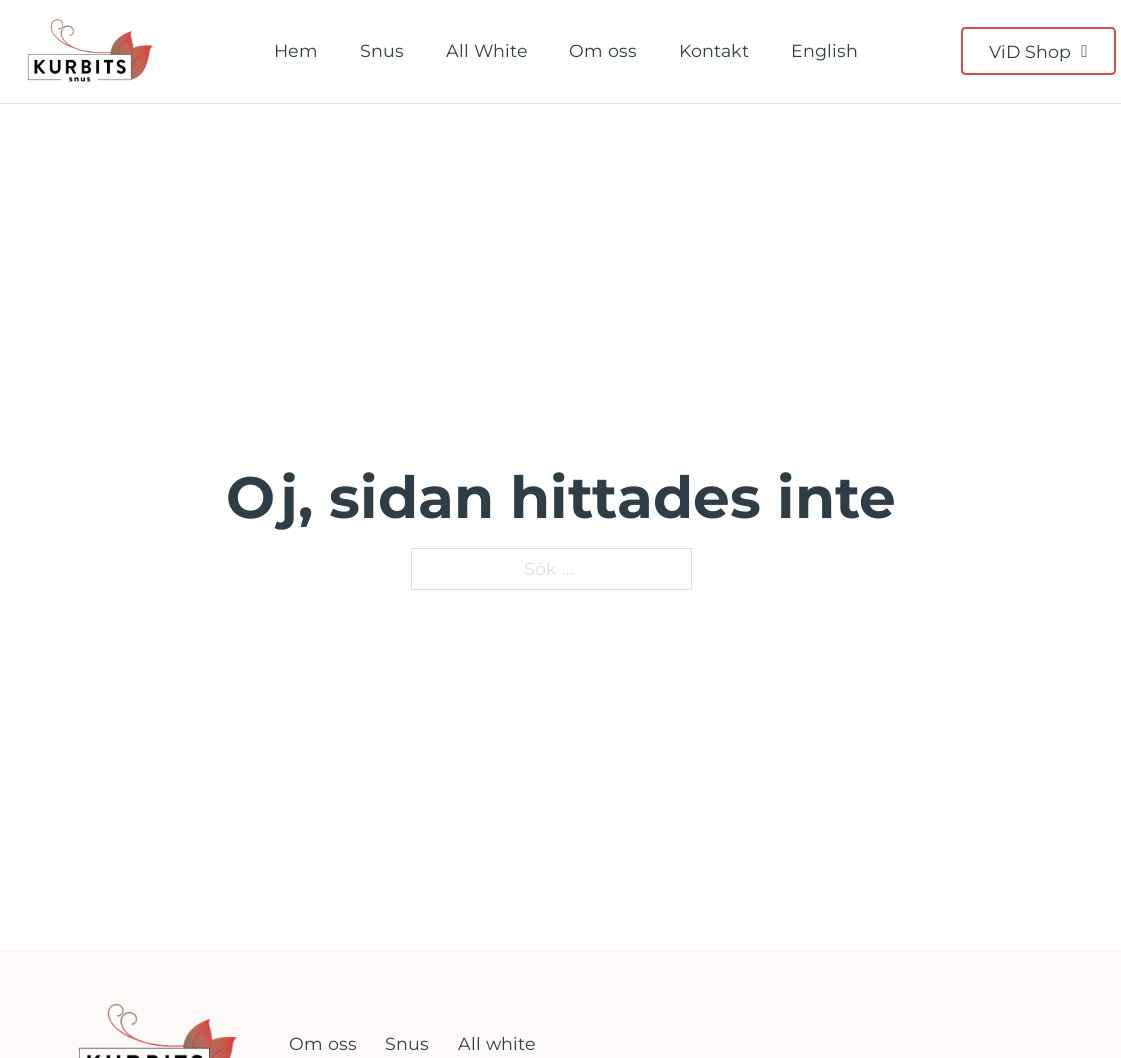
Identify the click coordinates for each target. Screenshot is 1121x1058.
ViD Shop (1038, 51)
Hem (296, 50)
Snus (382, 50)
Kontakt (714, 50)
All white (497, 1043)
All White (487, 50)
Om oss (603, 50)
